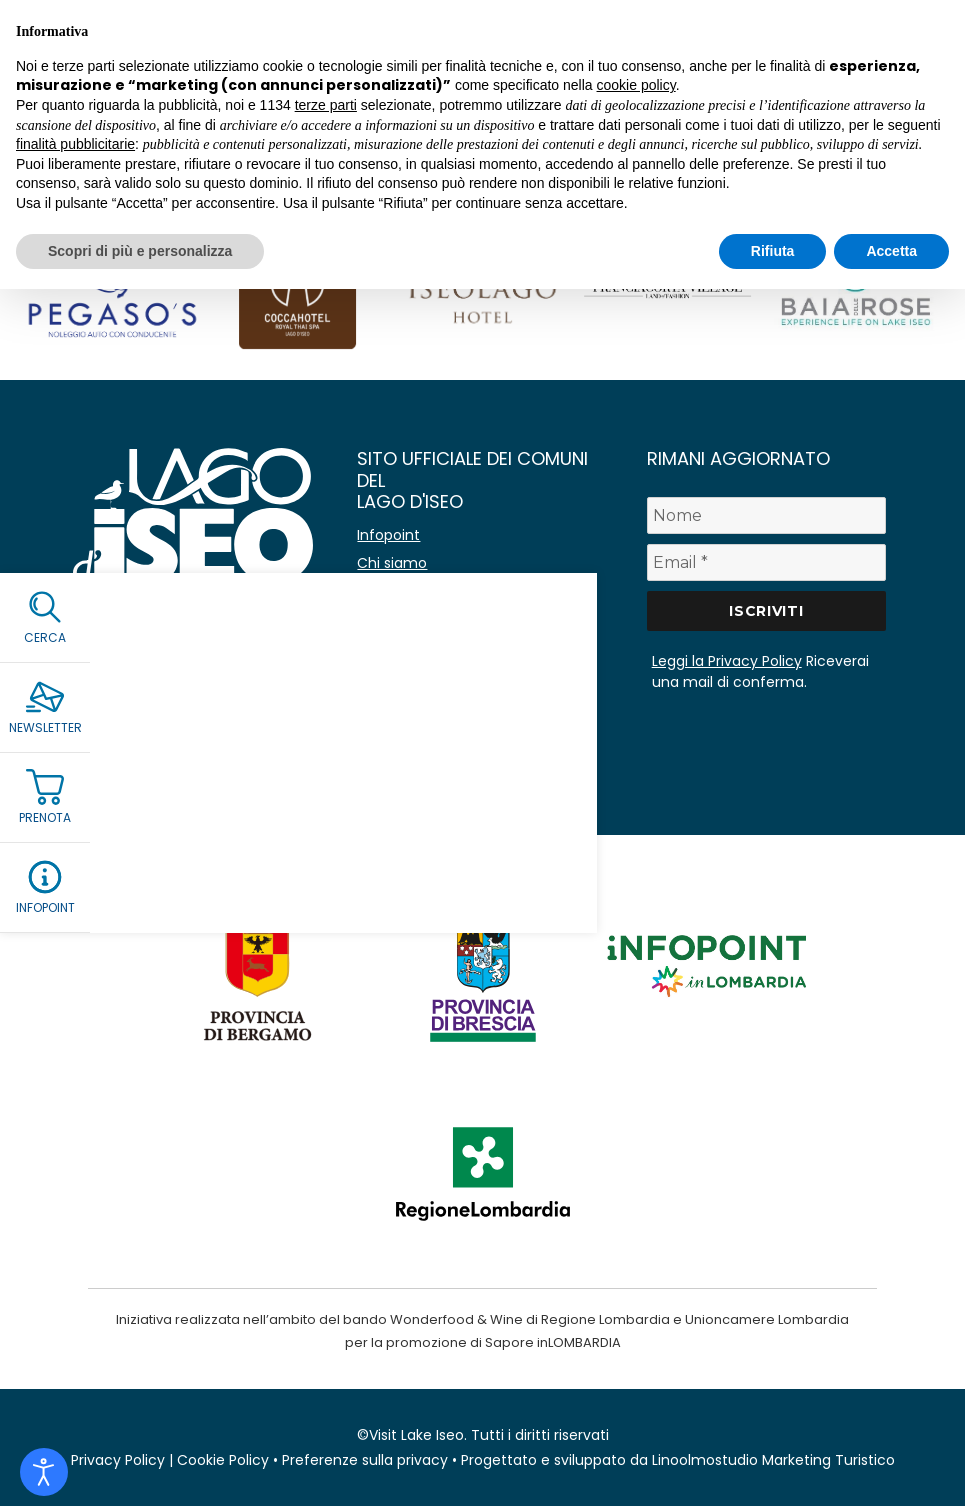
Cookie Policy (223, 1460)
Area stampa (402, 703)
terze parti (326, 105)
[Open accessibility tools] (44, 1472)
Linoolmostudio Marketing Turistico (773, 1460)
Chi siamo (392, 563)
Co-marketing (407, 619)
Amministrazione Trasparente (461, 675)
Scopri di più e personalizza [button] (140, 251)
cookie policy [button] (636, 85)
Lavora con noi (408, 647)
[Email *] (766, 562)
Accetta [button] (891, 251)
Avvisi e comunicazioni (436, 591)
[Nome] (766, 515)
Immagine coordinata (433, 731)
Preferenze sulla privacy (365, 1460)
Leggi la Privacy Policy (727, 661)
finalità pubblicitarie (75, 144)
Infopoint (388, 535)
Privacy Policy (118, 1460)
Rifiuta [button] (773, 251)
